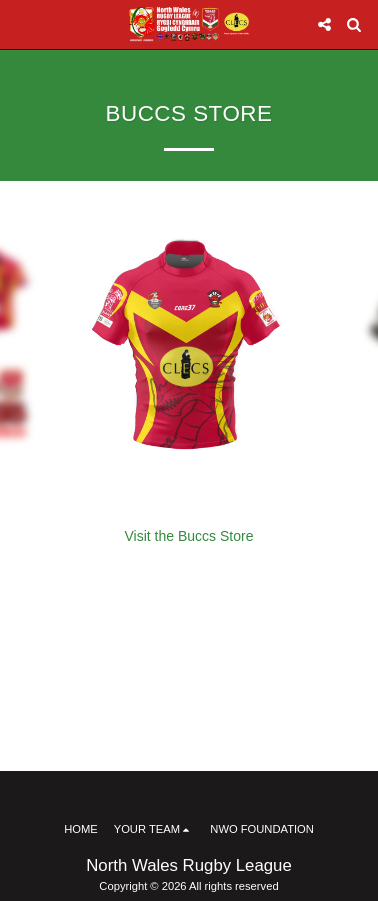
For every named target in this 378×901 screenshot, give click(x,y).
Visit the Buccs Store (189, 536)
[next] (348, 351)
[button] (22, 24)
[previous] (30, 351)
